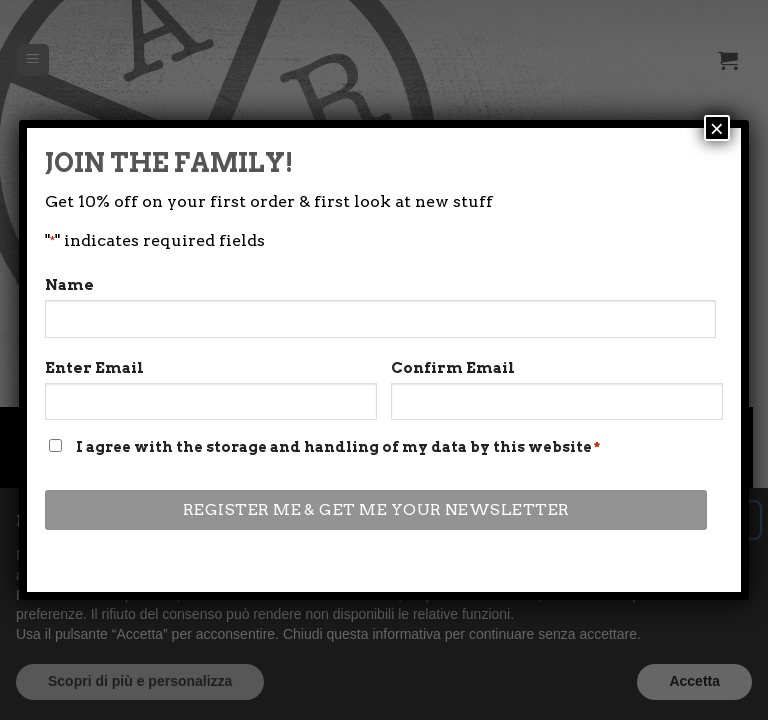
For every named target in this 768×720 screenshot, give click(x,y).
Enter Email (94, 368)
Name (69, 285)
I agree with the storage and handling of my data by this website (338, 447)
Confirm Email (453, 368)
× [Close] (717, 128)
